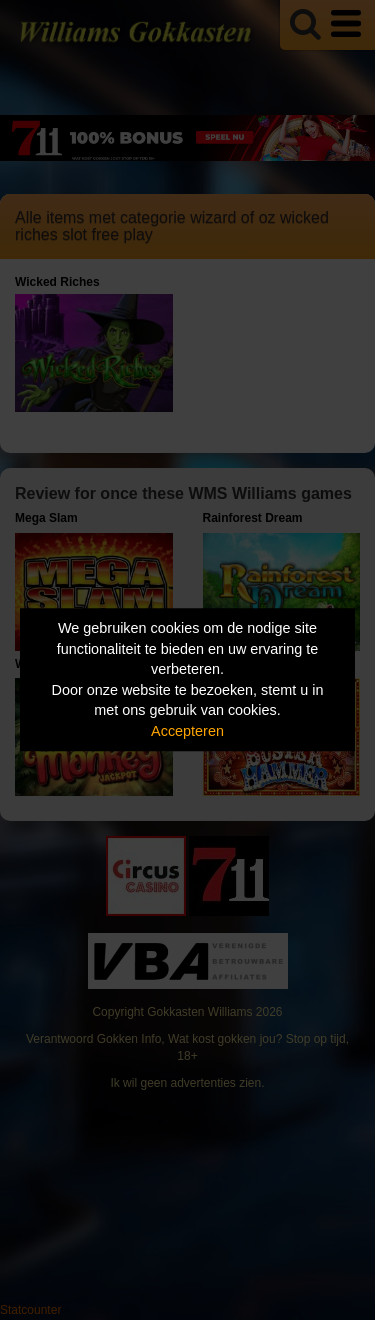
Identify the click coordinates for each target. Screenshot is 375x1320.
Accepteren (187, 731)
